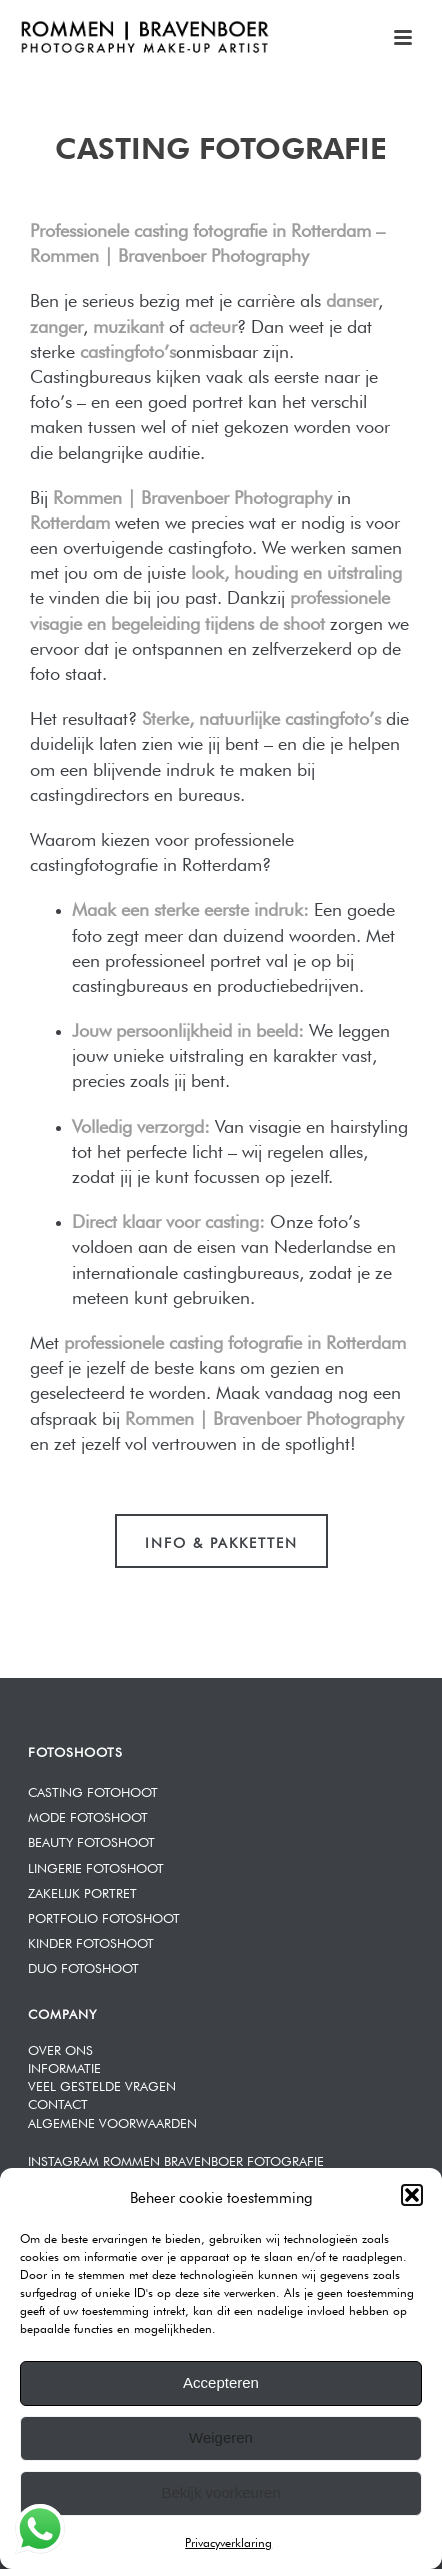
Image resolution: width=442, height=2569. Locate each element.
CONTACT (58, 2102)
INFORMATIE (64, 2066)
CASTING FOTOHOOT (93, 1790)
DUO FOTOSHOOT (83, 1966)
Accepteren (221, 2382)
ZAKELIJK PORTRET (82, 1891)
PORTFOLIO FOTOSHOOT (104, 1916)
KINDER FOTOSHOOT (91, 1941)
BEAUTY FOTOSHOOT (91, 1840)
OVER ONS (60, 2048)
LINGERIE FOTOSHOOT (96, 1866)
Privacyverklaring (228, 2541)
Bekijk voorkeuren (220, 2492)
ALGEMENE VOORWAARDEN (112, 2121)
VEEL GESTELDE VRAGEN (102, 2084)
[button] (412, 2195)
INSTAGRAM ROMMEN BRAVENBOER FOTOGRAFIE (176, 2159)
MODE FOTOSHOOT (88, 1815)
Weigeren (221, 2437)
